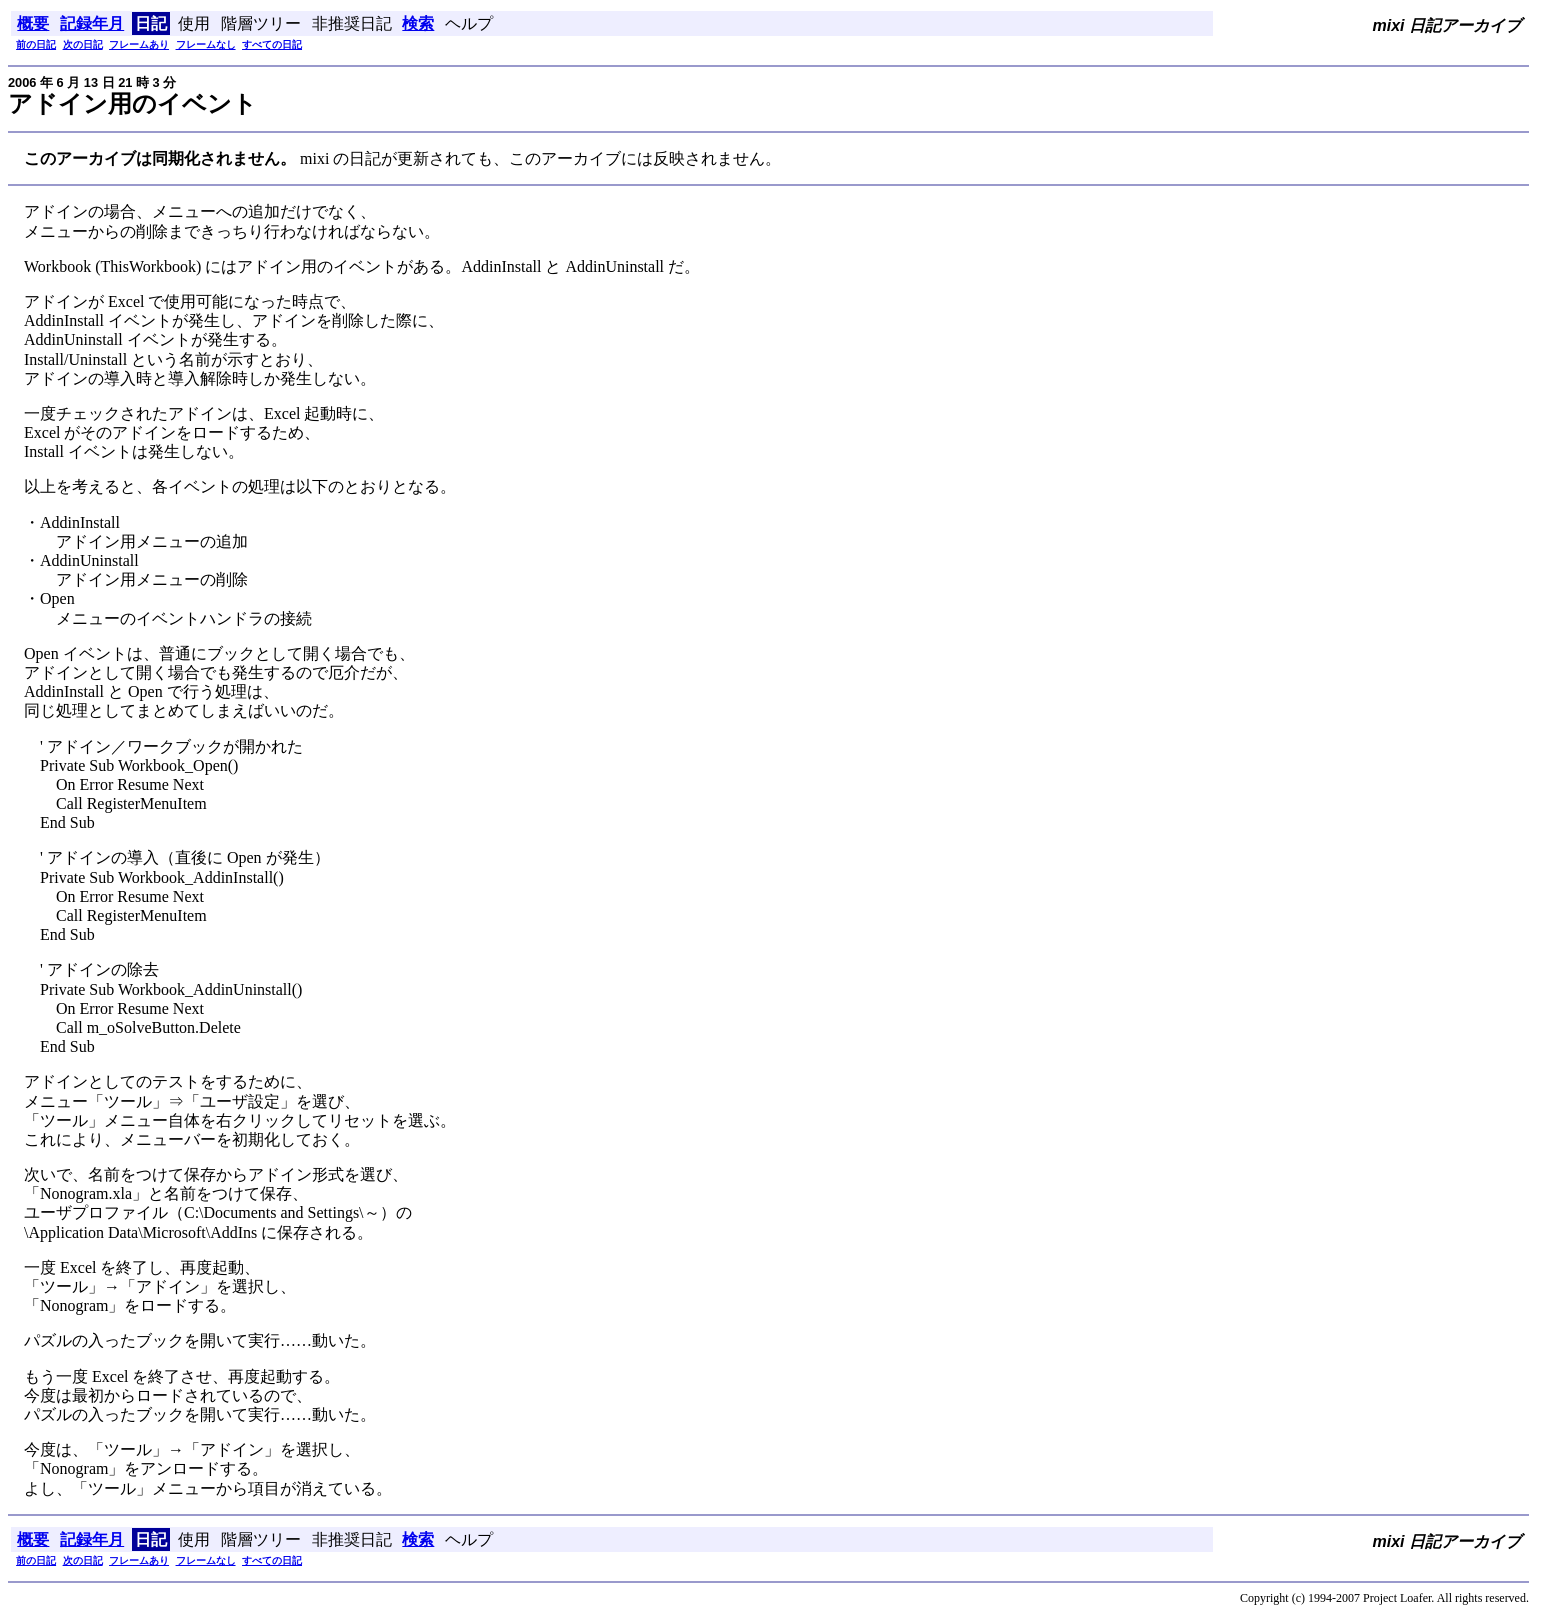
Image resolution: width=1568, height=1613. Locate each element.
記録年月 (92, 23)
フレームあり (139, 44)
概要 (33, 23)
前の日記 (36, 44)
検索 (418, 23)
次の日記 (83, 44)
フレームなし (206, 44)
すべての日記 (272, 44)
